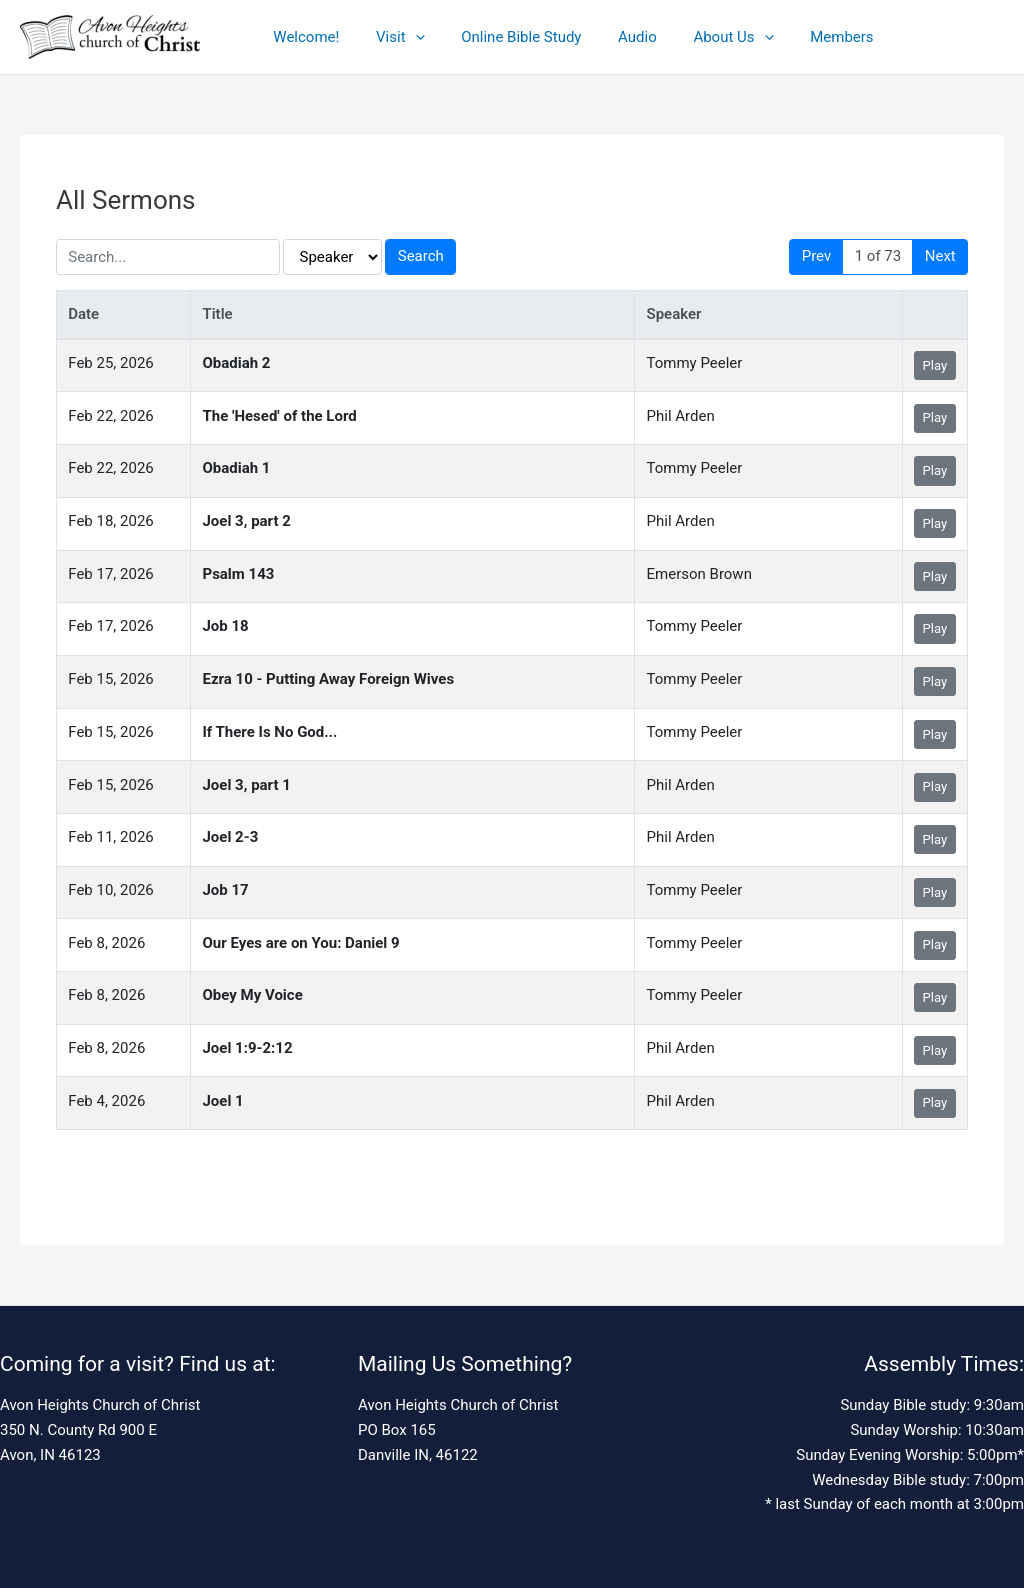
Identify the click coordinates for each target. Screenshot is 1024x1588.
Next (940, 256)
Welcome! (303, 37)
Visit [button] (390, 37)
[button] (405, 37)
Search (421, 256)
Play (935, 365)
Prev (817, 256)
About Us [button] (703, 37)
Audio (614, 37)
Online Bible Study (505, 37)
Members (805, 37)
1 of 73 (878, 256)
